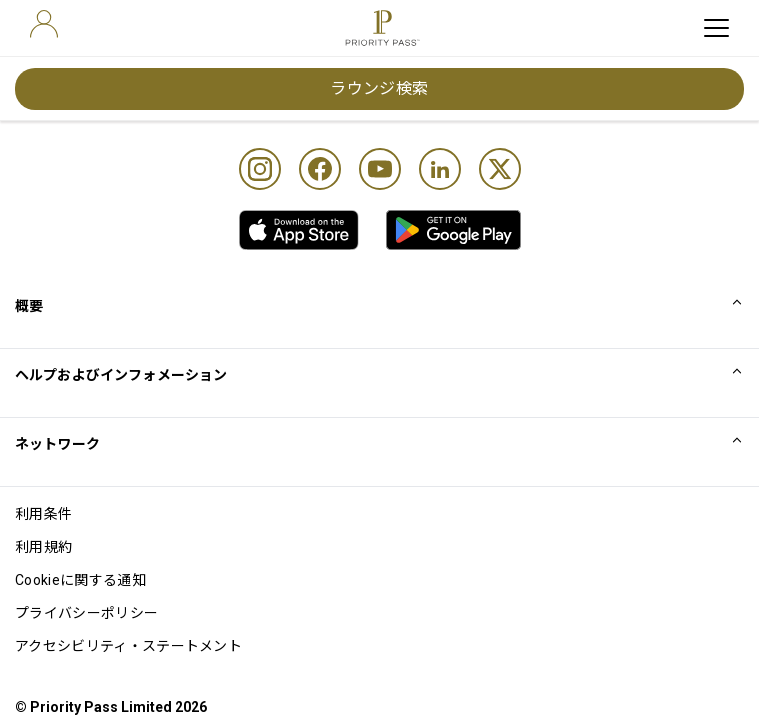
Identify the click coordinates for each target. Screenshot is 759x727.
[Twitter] (500, 169)
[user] (44, 24)
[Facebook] (320, 169)
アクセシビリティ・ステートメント (128, 646)
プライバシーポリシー (86, 613)
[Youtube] (380, 169)
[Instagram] (260, 169)
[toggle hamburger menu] (716, 28)
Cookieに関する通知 (80, 580)
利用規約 (43, 547)
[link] (299, 230)
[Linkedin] (440, 169)
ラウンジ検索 (379, 88)
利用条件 (43, 514)
